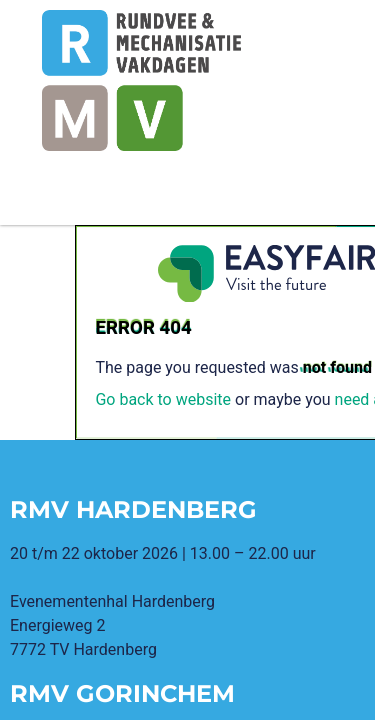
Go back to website (163, 399)
